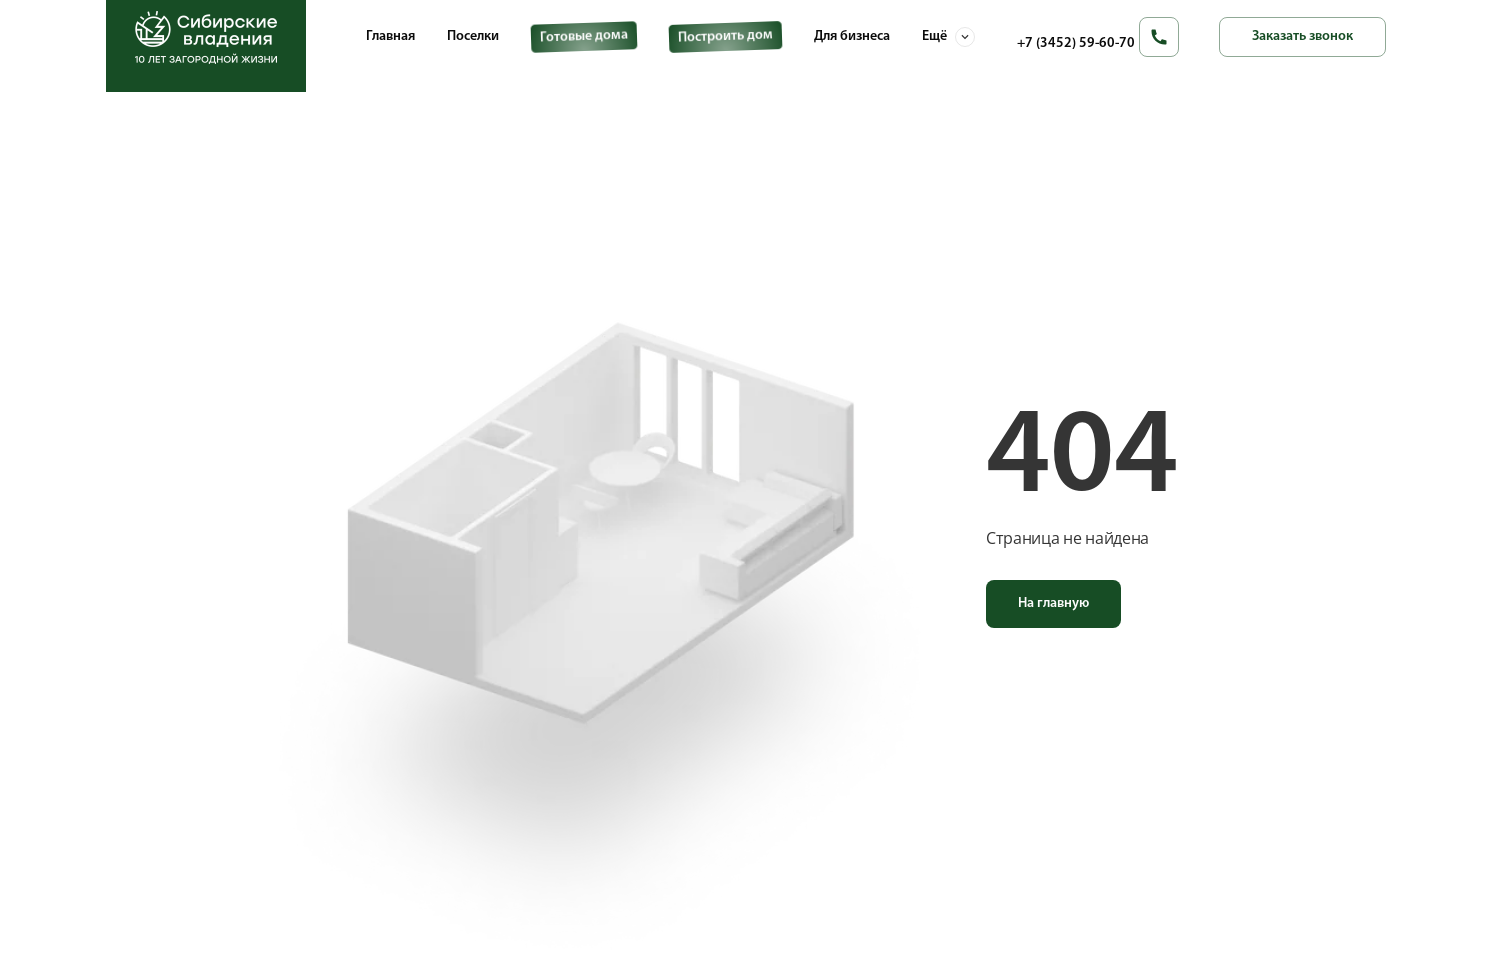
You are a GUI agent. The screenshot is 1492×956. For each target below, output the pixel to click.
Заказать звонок (1302, 36)
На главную (1053, 603)
